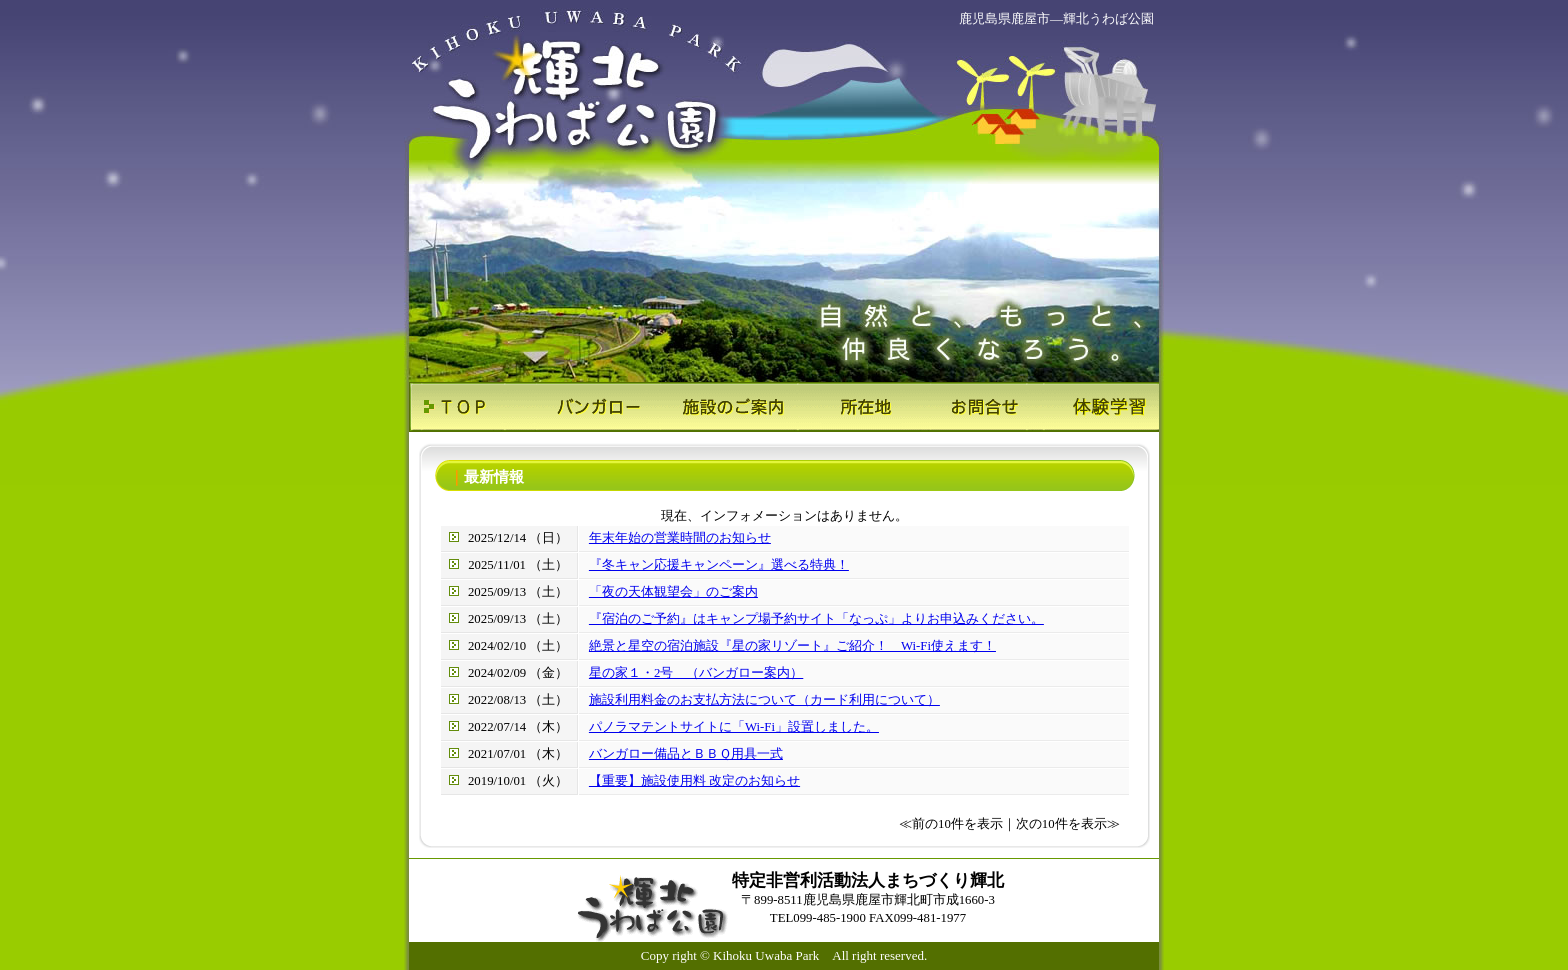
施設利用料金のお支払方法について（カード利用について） (764, 700)
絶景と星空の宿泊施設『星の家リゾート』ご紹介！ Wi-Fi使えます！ (792, 646)
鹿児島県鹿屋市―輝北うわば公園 (1056, 18)
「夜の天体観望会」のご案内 (673, 592)
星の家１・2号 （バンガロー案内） (696, 673)
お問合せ (971, 407)
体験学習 (1096, 407)
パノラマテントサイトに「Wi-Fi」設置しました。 (734, 727)
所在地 (846, 407)
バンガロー (596, 407)
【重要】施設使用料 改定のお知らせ (694, 781)
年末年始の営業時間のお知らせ (680, 538)
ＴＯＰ (471, 407)
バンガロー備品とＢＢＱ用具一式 (686, 754)
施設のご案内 (721, 407)
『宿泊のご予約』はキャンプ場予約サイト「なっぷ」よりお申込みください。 (816, 619)
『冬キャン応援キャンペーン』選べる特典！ (719, 565)
